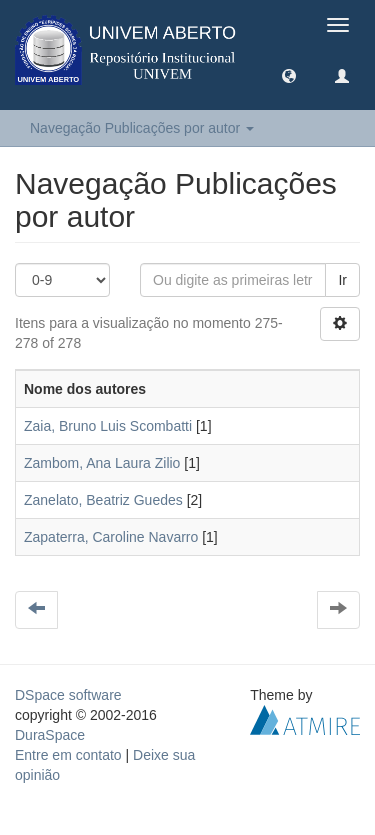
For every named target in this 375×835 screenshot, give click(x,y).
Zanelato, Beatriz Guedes (103, 500)
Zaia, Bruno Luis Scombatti (108, 426)
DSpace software (68, 695)
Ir (342, 280)
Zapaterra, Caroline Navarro (111, 537)
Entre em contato (68, 755)
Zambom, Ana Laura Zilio (102, 463)
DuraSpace (50, 735)
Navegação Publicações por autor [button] (142, 128)
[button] (289, 75)
